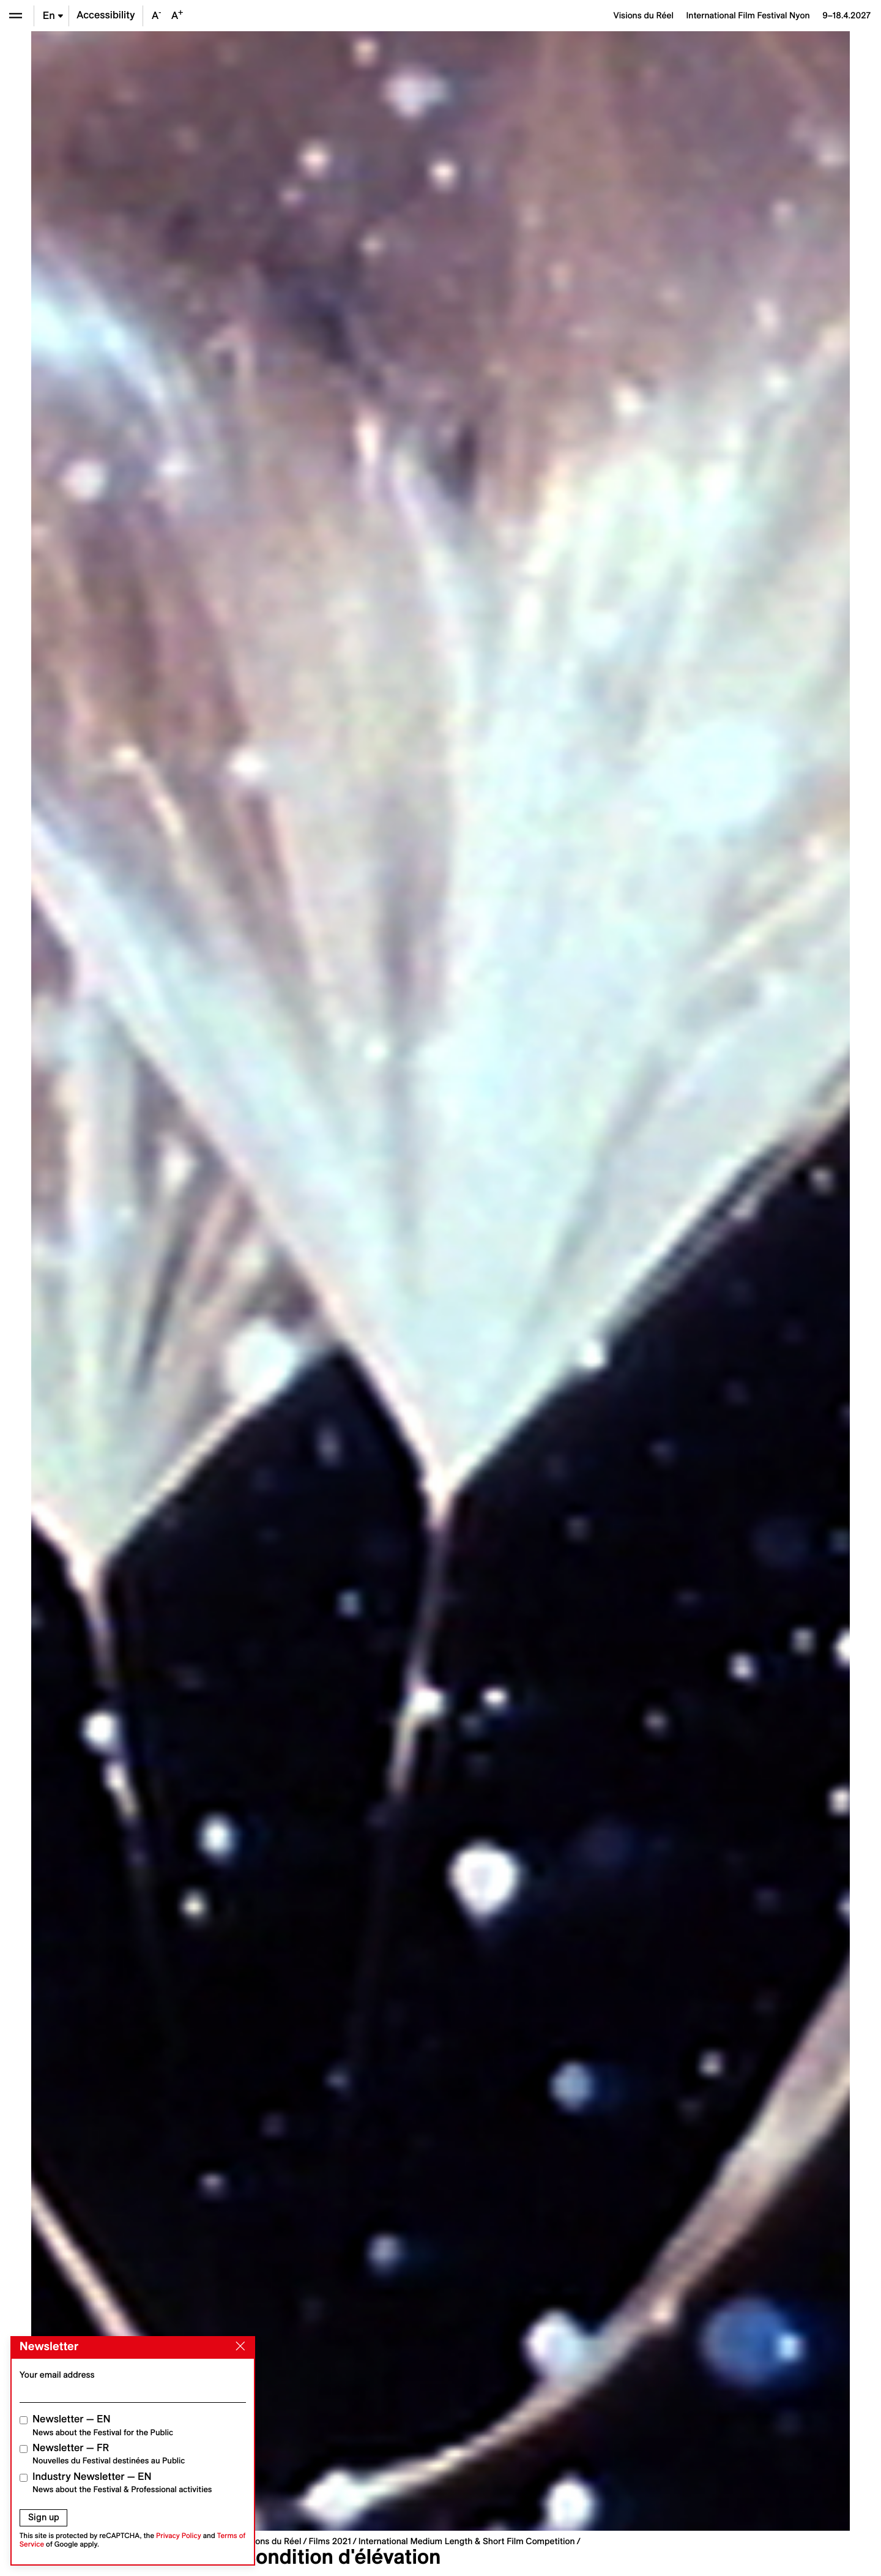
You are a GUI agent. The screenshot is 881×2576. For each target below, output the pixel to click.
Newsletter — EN (102, 2425)
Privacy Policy (178, 2536)
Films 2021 (329, 2541)
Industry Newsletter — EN (122, 2482)
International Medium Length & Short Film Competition (467, 2541)
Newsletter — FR (108, 2454)
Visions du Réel (271, 2541)
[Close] (238, 2346)
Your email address (57, 2374)
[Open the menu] (15, 15)
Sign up (43, 2517)
